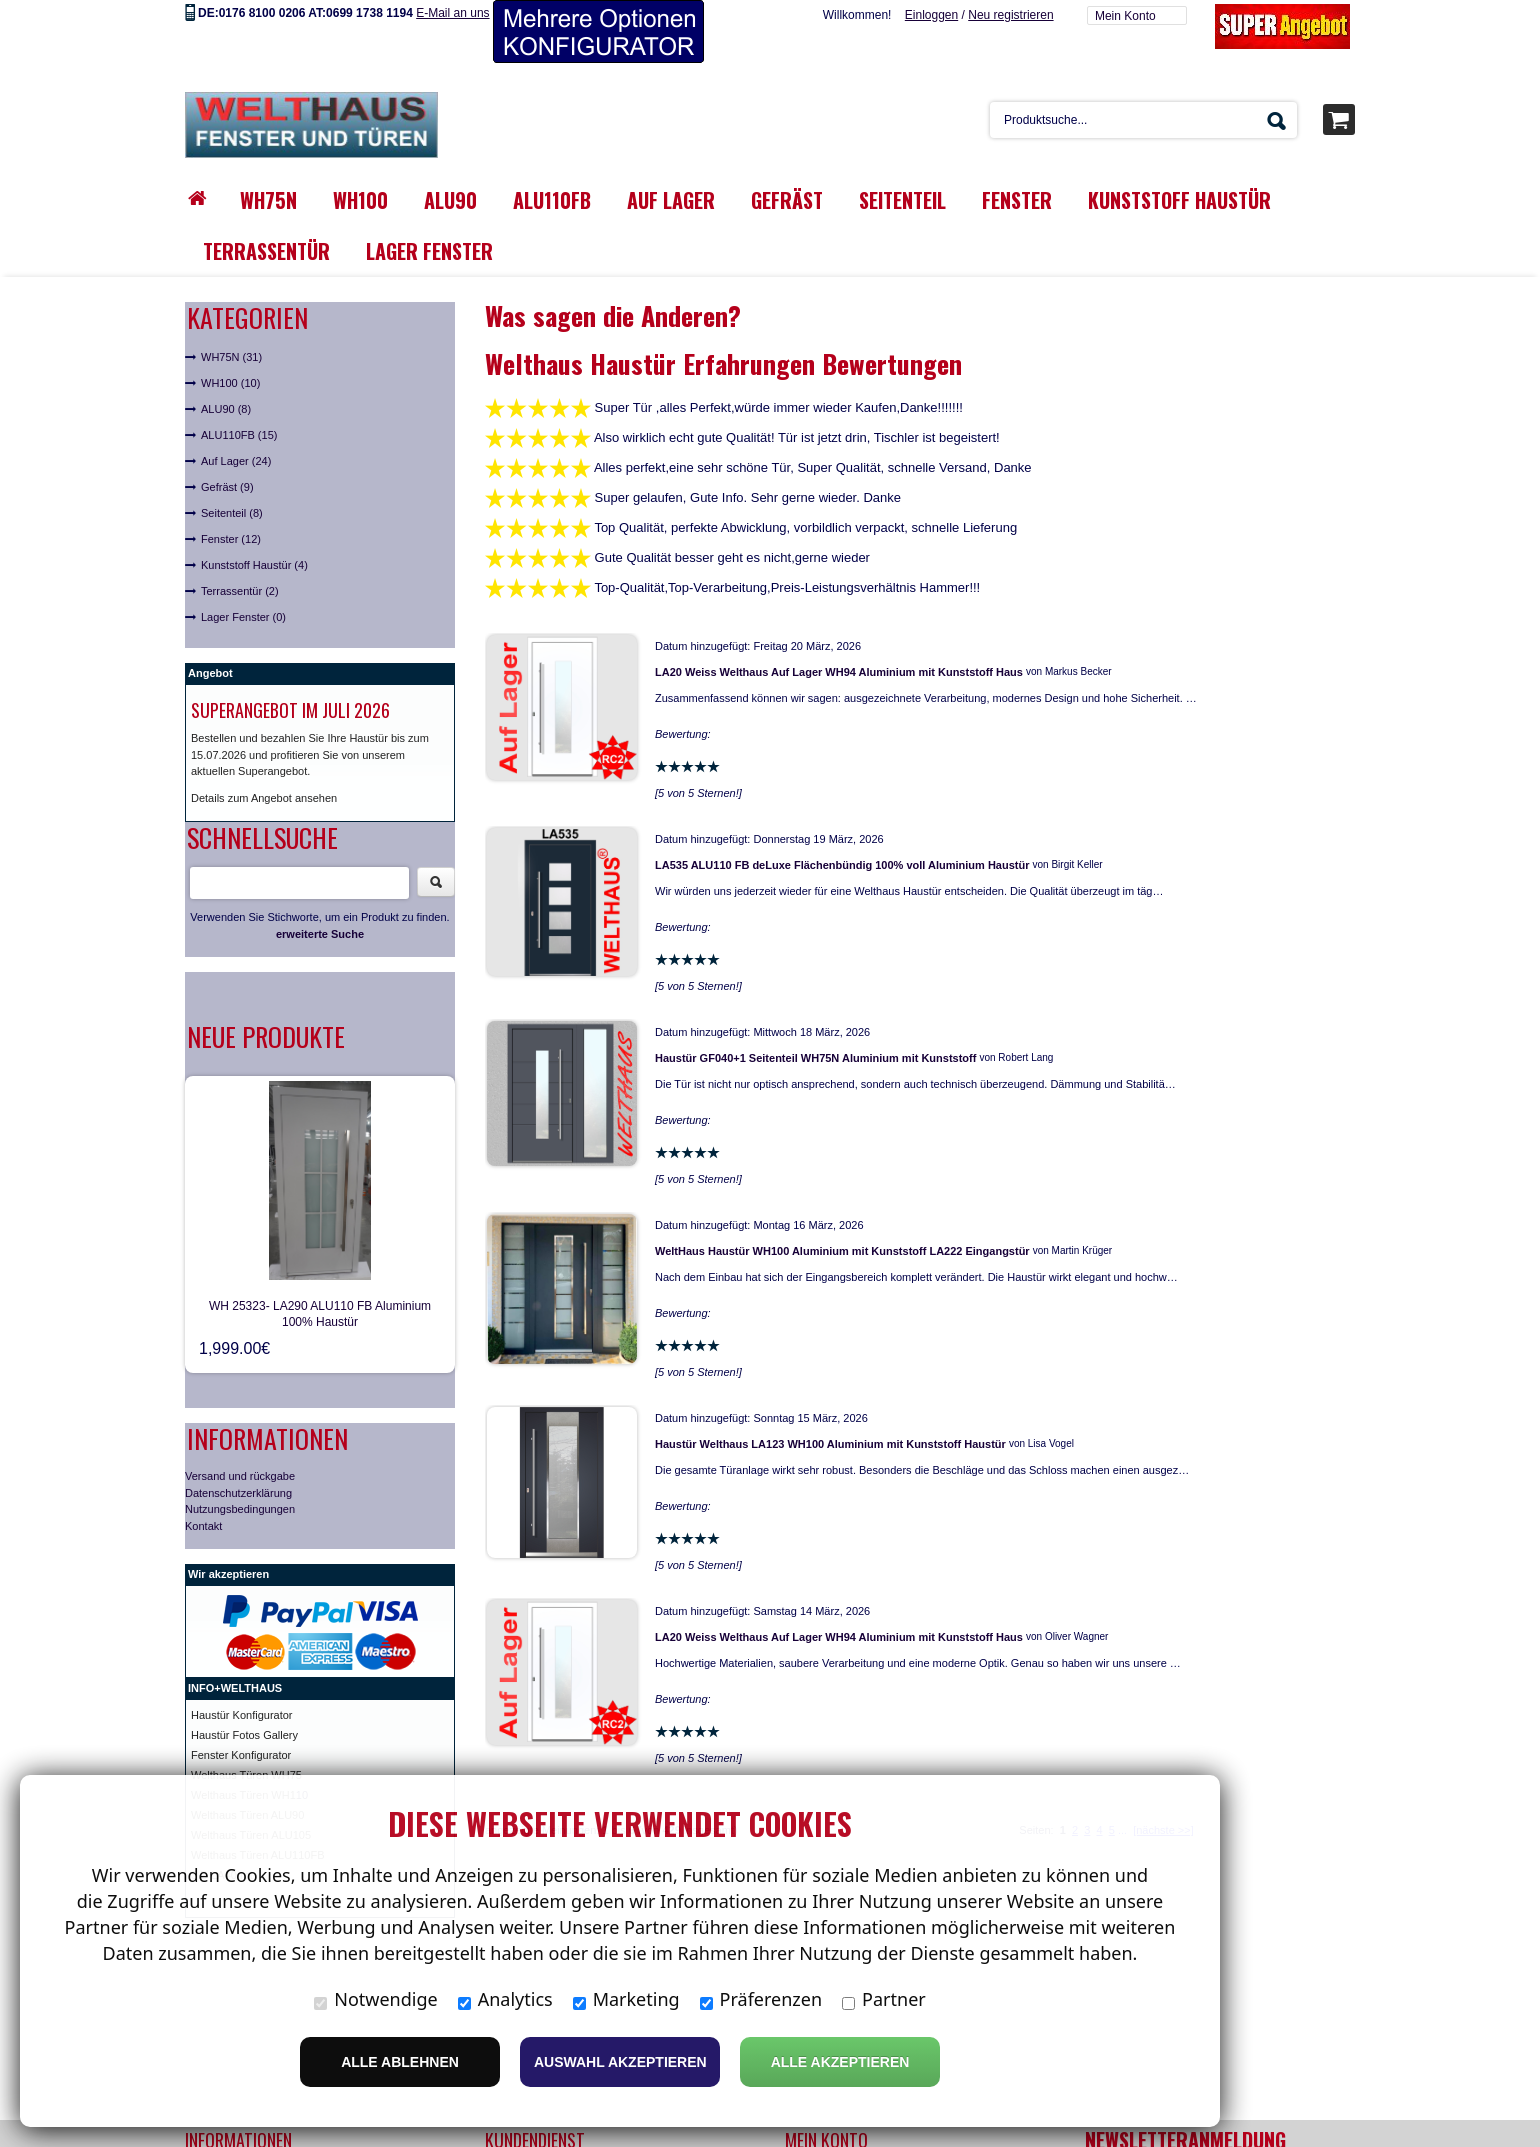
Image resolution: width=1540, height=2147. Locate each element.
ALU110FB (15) (239, 435)
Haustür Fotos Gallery (244, 1735)
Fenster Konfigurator (241, 1755)
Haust (205, 1715)
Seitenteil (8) (232, 513)
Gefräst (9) (227, 487)
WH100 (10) (230, 383)
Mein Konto (1125, 16)
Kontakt (203, 1526)
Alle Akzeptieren (840, 2062)
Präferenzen (761, 1999)
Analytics (505, 1999)
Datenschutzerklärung (238, 1493)
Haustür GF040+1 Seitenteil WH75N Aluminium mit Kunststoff (815, 1058)
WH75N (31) (231, 357)
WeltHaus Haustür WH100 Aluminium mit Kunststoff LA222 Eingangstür (842, 1251)
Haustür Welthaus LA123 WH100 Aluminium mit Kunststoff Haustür (830, 1444)
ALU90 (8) (226, 409)
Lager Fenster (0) (243, 617)
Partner (884, 1999)
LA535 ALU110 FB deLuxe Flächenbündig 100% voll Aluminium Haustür (842, 865)
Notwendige (375, 1999)
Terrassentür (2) (240, 591)
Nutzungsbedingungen (240, 1509)
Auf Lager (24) (236, 461)
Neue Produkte (266, 1036)
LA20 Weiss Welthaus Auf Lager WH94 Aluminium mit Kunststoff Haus (839, 672)
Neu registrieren (1010, 15)
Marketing (626, 1999)
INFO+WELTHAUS (235, 1688)
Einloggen (931, 15)
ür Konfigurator (256, 1715)
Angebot (210, 673)
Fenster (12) (231, 539)
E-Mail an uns (452, 13)
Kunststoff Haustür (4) (254, 565)
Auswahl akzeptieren (620, 2062)
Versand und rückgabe (240, 1476)
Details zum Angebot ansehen (264, 798)
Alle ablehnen (400, 2062)
